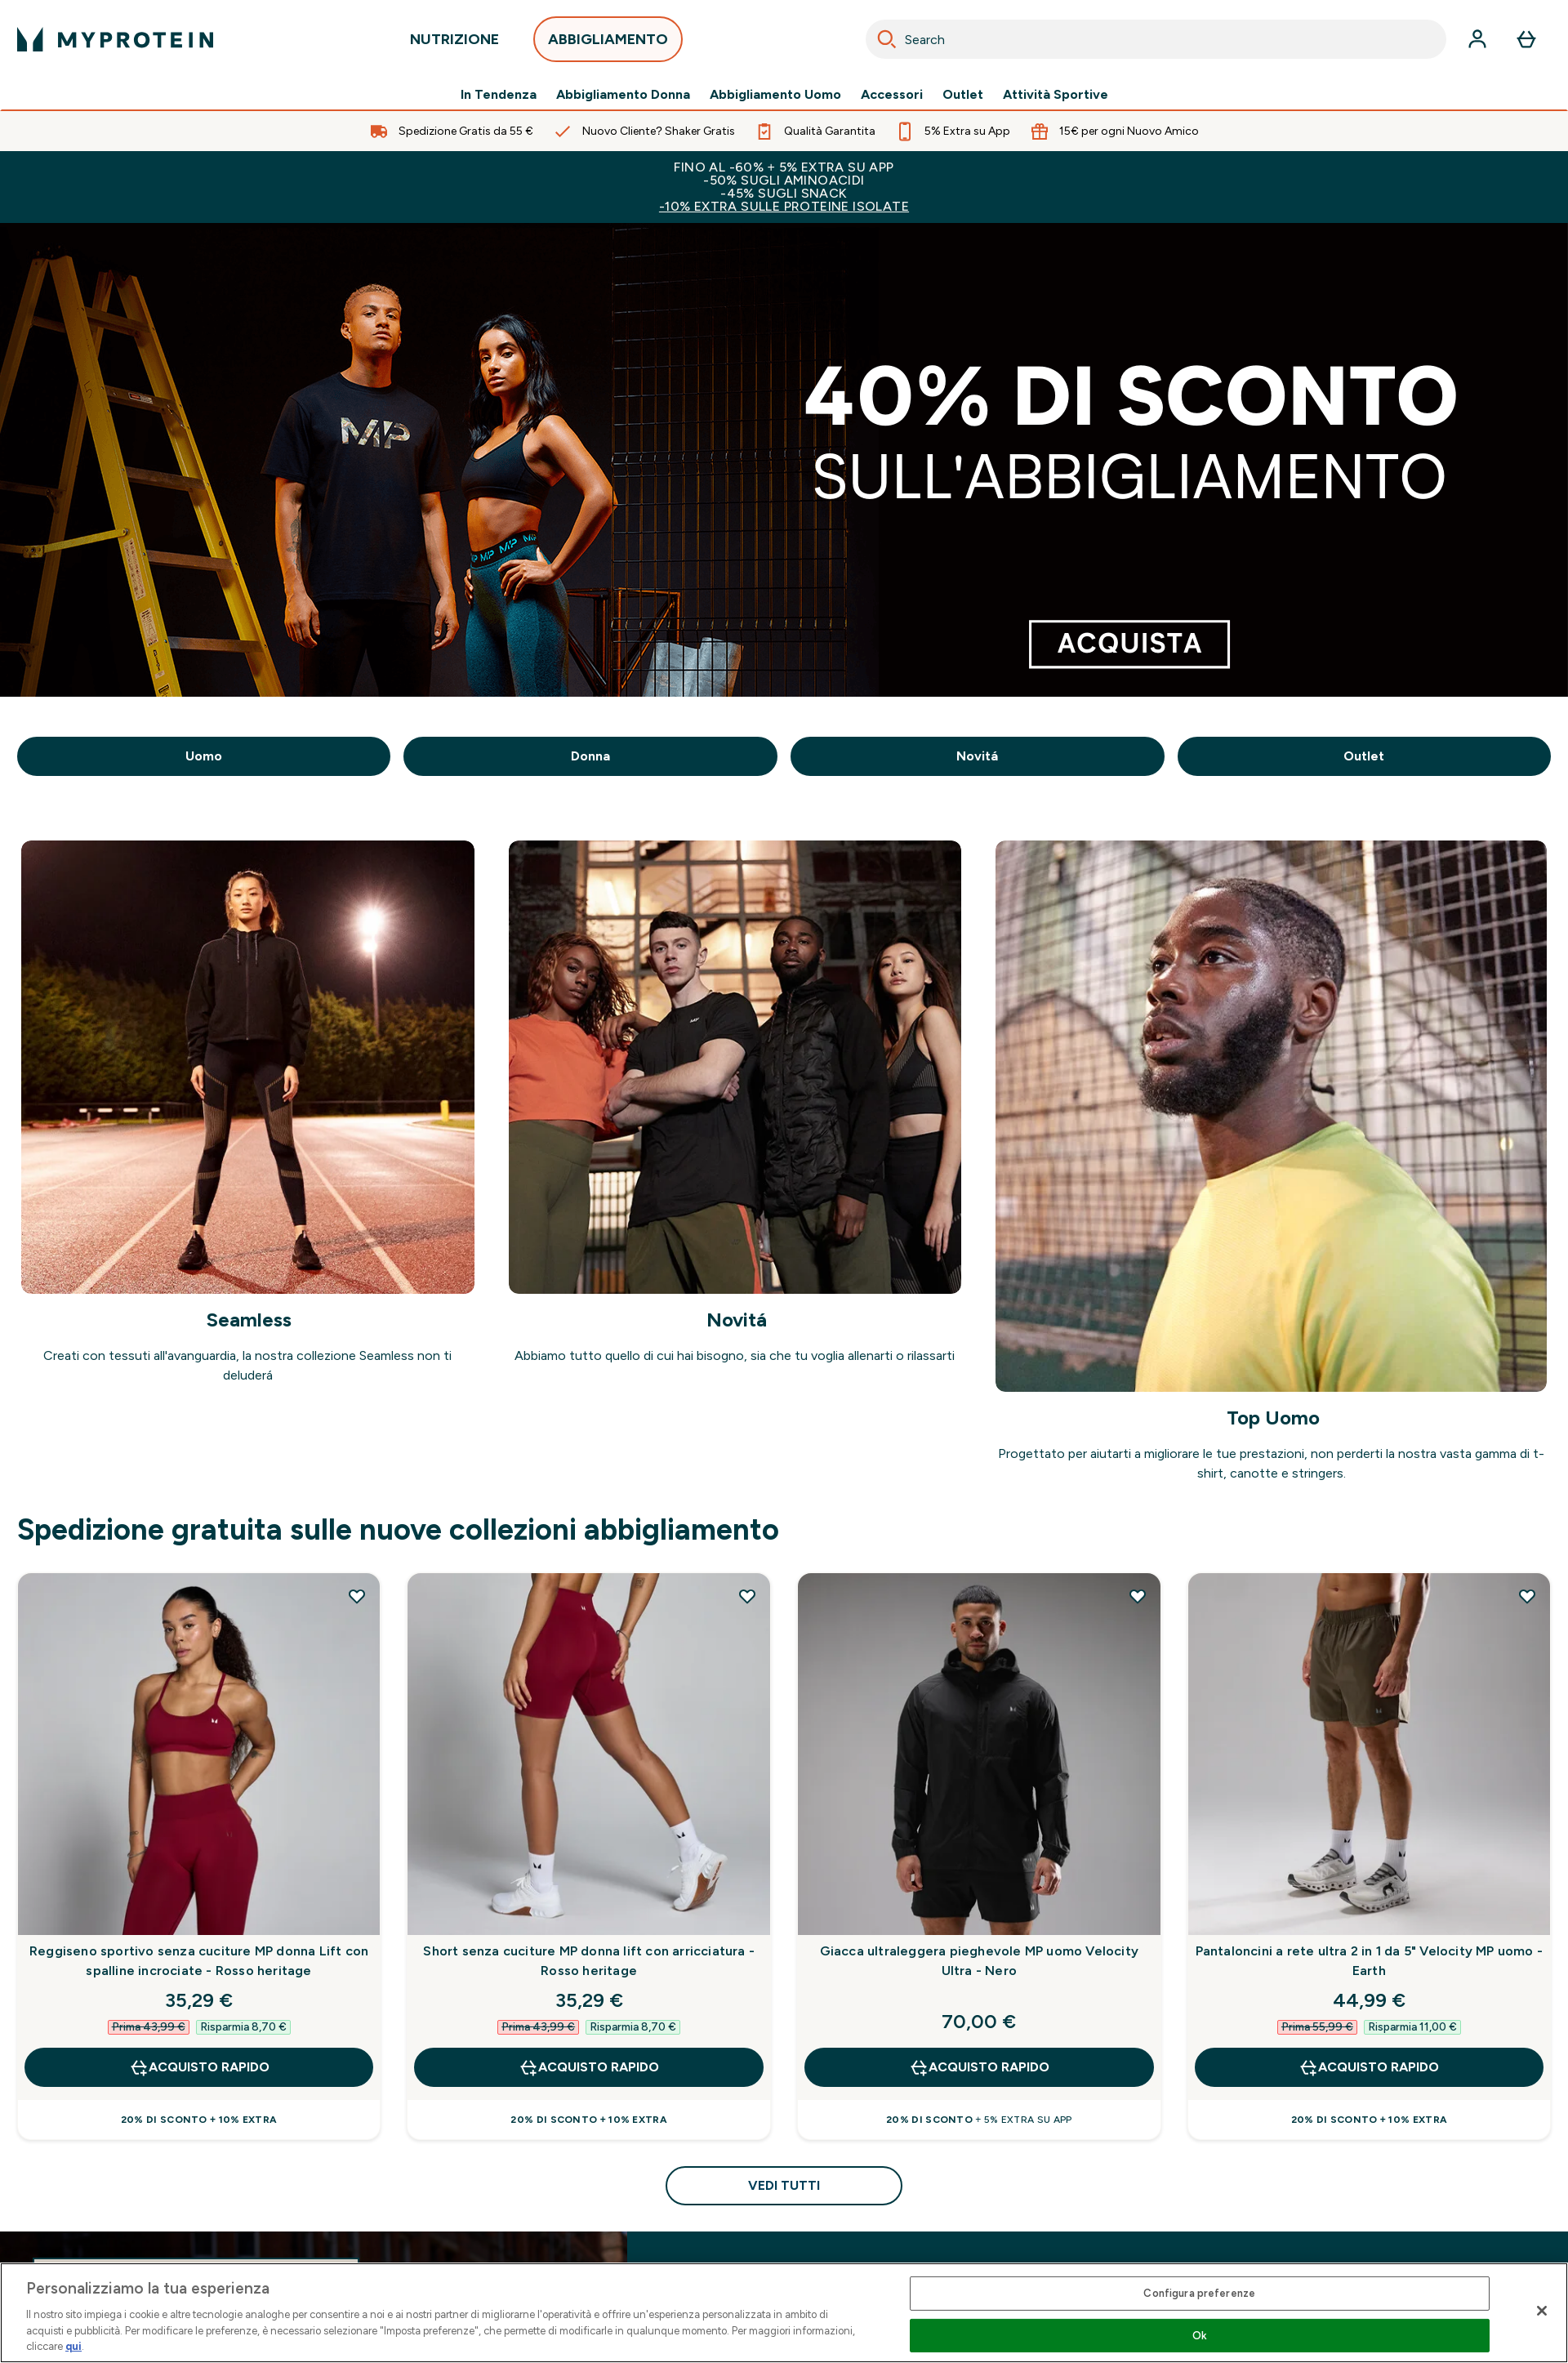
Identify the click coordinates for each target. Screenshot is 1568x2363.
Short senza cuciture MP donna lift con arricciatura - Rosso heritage (589, 1960)
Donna (590, 756)
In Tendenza (499, 94)
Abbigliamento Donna (623, 94)
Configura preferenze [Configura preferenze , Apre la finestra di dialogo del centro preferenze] (1199, 2293)
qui (73, 2346)
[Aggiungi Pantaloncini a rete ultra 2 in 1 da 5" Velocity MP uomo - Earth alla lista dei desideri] (1527, 1596)
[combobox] (1156, 39)
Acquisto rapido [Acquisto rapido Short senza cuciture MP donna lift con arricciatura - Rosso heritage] (589, 2067)
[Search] (886, 39)
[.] (784, 460)
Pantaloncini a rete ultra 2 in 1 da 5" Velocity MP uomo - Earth (1369, 1960)
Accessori (892, 94)
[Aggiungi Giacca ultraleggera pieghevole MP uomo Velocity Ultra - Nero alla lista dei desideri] (1137, 1596)
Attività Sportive (1055, 94)
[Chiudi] (1542, 2311)
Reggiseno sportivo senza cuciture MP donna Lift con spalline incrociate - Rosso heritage (198, 1960)
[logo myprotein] (115, 39)
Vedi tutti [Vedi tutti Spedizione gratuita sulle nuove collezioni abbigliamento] (784, 2185)
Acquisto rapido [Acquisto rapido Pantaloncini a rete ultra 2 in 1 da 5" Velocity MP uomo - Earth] (1368, 2067)
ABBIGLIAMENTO (608, 43)
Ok (1199, 2336)
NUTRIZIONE (454, 43)
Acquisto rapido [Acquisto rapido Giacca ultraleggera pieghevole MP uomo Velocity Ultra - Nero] (979, 2067)
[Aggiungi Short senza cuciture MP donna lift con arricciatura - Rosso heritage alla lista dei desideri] (747, 1596)
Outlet (962, 94)
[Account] (1477, 39)
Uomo (203, 756)
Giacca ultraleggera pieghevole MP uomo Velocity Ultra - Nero (979, 1960)
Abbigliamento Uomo (775, 94)
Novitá (977, 756)
